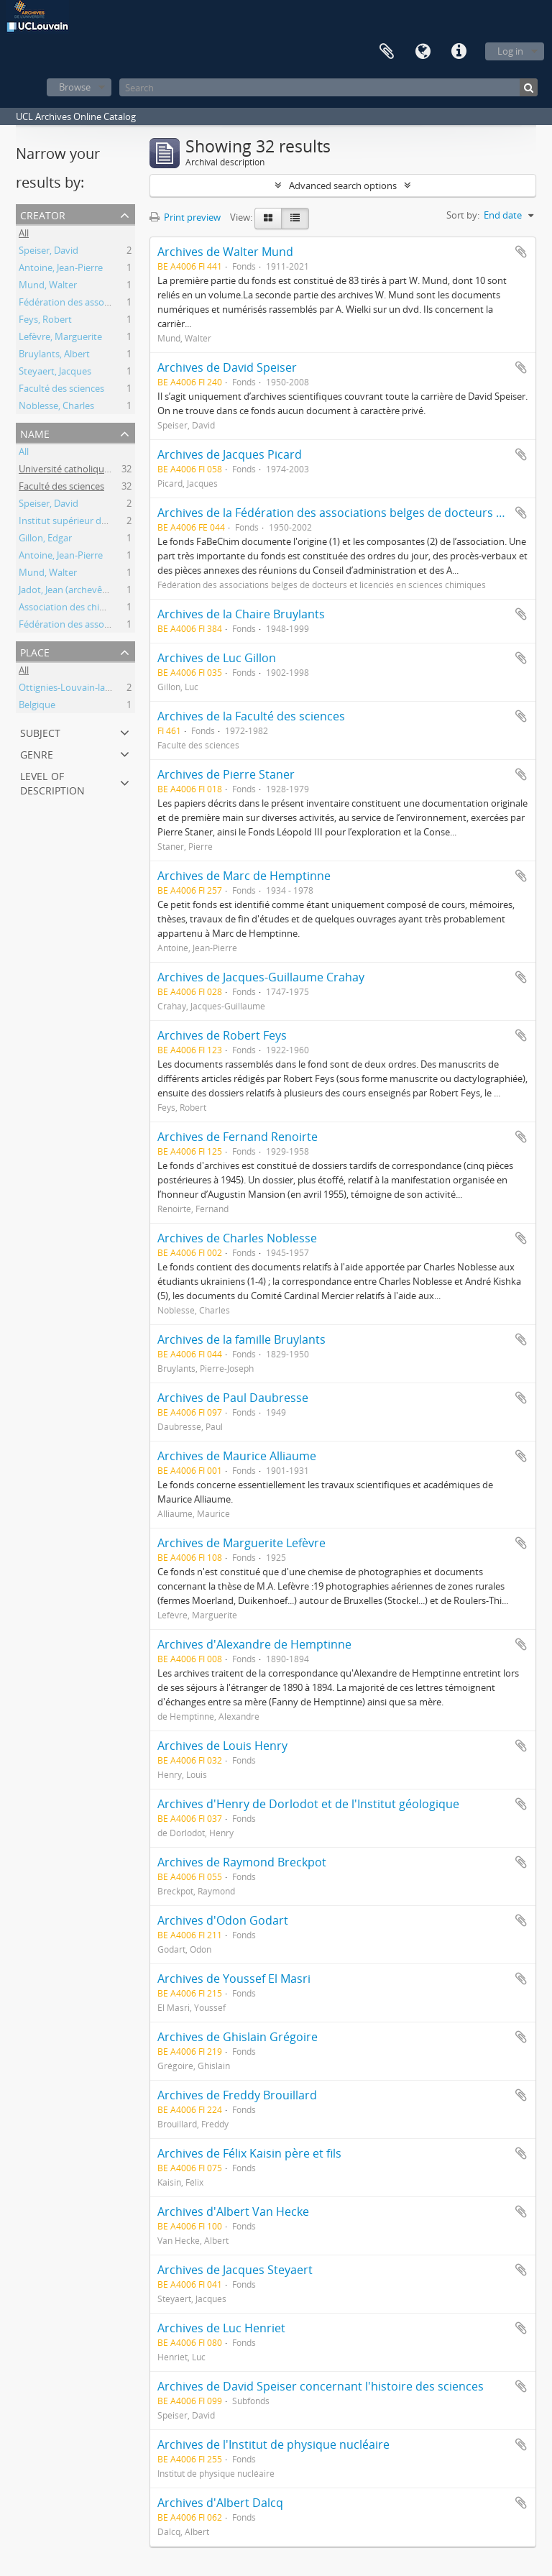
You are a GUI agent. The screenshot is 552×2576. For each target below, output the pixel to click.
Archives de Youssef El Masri (233, 1978)
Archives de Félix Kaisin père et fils (249, 2153)
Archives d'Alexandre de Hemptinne (254, 1644)
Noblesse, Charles (56, 406)
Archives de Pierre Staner (226, 774)
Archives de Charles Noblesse (237, 1238)
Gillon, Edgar (45, 539)
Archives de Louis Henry (222, 1746)
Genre (36, 753)
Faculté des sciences (61, 389)
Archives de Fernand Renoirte (237, 1137)
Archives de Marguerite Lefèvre (241, 1543)
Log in (510, 51)
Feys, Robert (45, 320)
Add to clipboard (521, 251)
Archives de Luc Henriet (221, 2328)
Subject (40, 731)
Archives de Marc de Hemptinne (244, 876)
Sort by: (462, 214)
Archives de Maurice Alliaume (236, 1456)
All (24, 234)
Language (423, 52)
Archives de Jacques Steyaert (235, 2270)
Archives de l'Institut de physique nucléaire (273, 2444)
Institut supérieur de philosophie (89, 521)
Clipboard (387, 52)
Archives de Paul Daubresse (232, 1398)
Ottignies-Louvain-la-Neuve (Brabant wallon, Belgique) (134, 688)
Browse (75, 87)
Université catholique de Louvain (89, 470)
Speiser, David (48, 251)
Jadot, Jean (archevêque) (70, 591)
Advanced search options (343, 185)
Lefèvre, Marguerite (60, 337)
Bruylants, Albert (54, 355)
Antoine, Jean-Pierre (61, 268)
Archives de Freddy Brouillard (237, 2095)
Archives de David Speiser (227, 367)
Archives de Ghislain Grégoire (237, 2037)
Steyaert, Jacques (55, 372)
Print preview (185, 217)
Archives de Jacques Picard (229, 454)
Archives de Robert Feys (222, 1035)
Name (35, 432)
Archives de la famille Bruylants (241, 1339)
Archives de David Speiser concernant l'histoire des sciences (320, 2386)
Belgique (37, 706)
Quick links (459, 52)
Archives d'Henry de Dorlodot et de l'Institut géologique (308, 1804)
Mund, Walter (48, 286)
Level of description (52, 782)
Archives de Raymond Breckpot (241, 1862)
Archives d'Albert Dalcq (220, 2503)
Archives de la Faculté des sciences (251, 716)
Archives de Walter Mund (225, 252)
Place (35, 651)
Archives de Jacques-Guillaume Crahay (260, 977)
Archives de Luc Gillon (216, 658)
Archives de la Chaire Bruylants (241, 614)
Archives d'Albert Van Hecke (233, 2211)
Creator (42, 214)
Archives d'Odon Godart (222, 1920)
